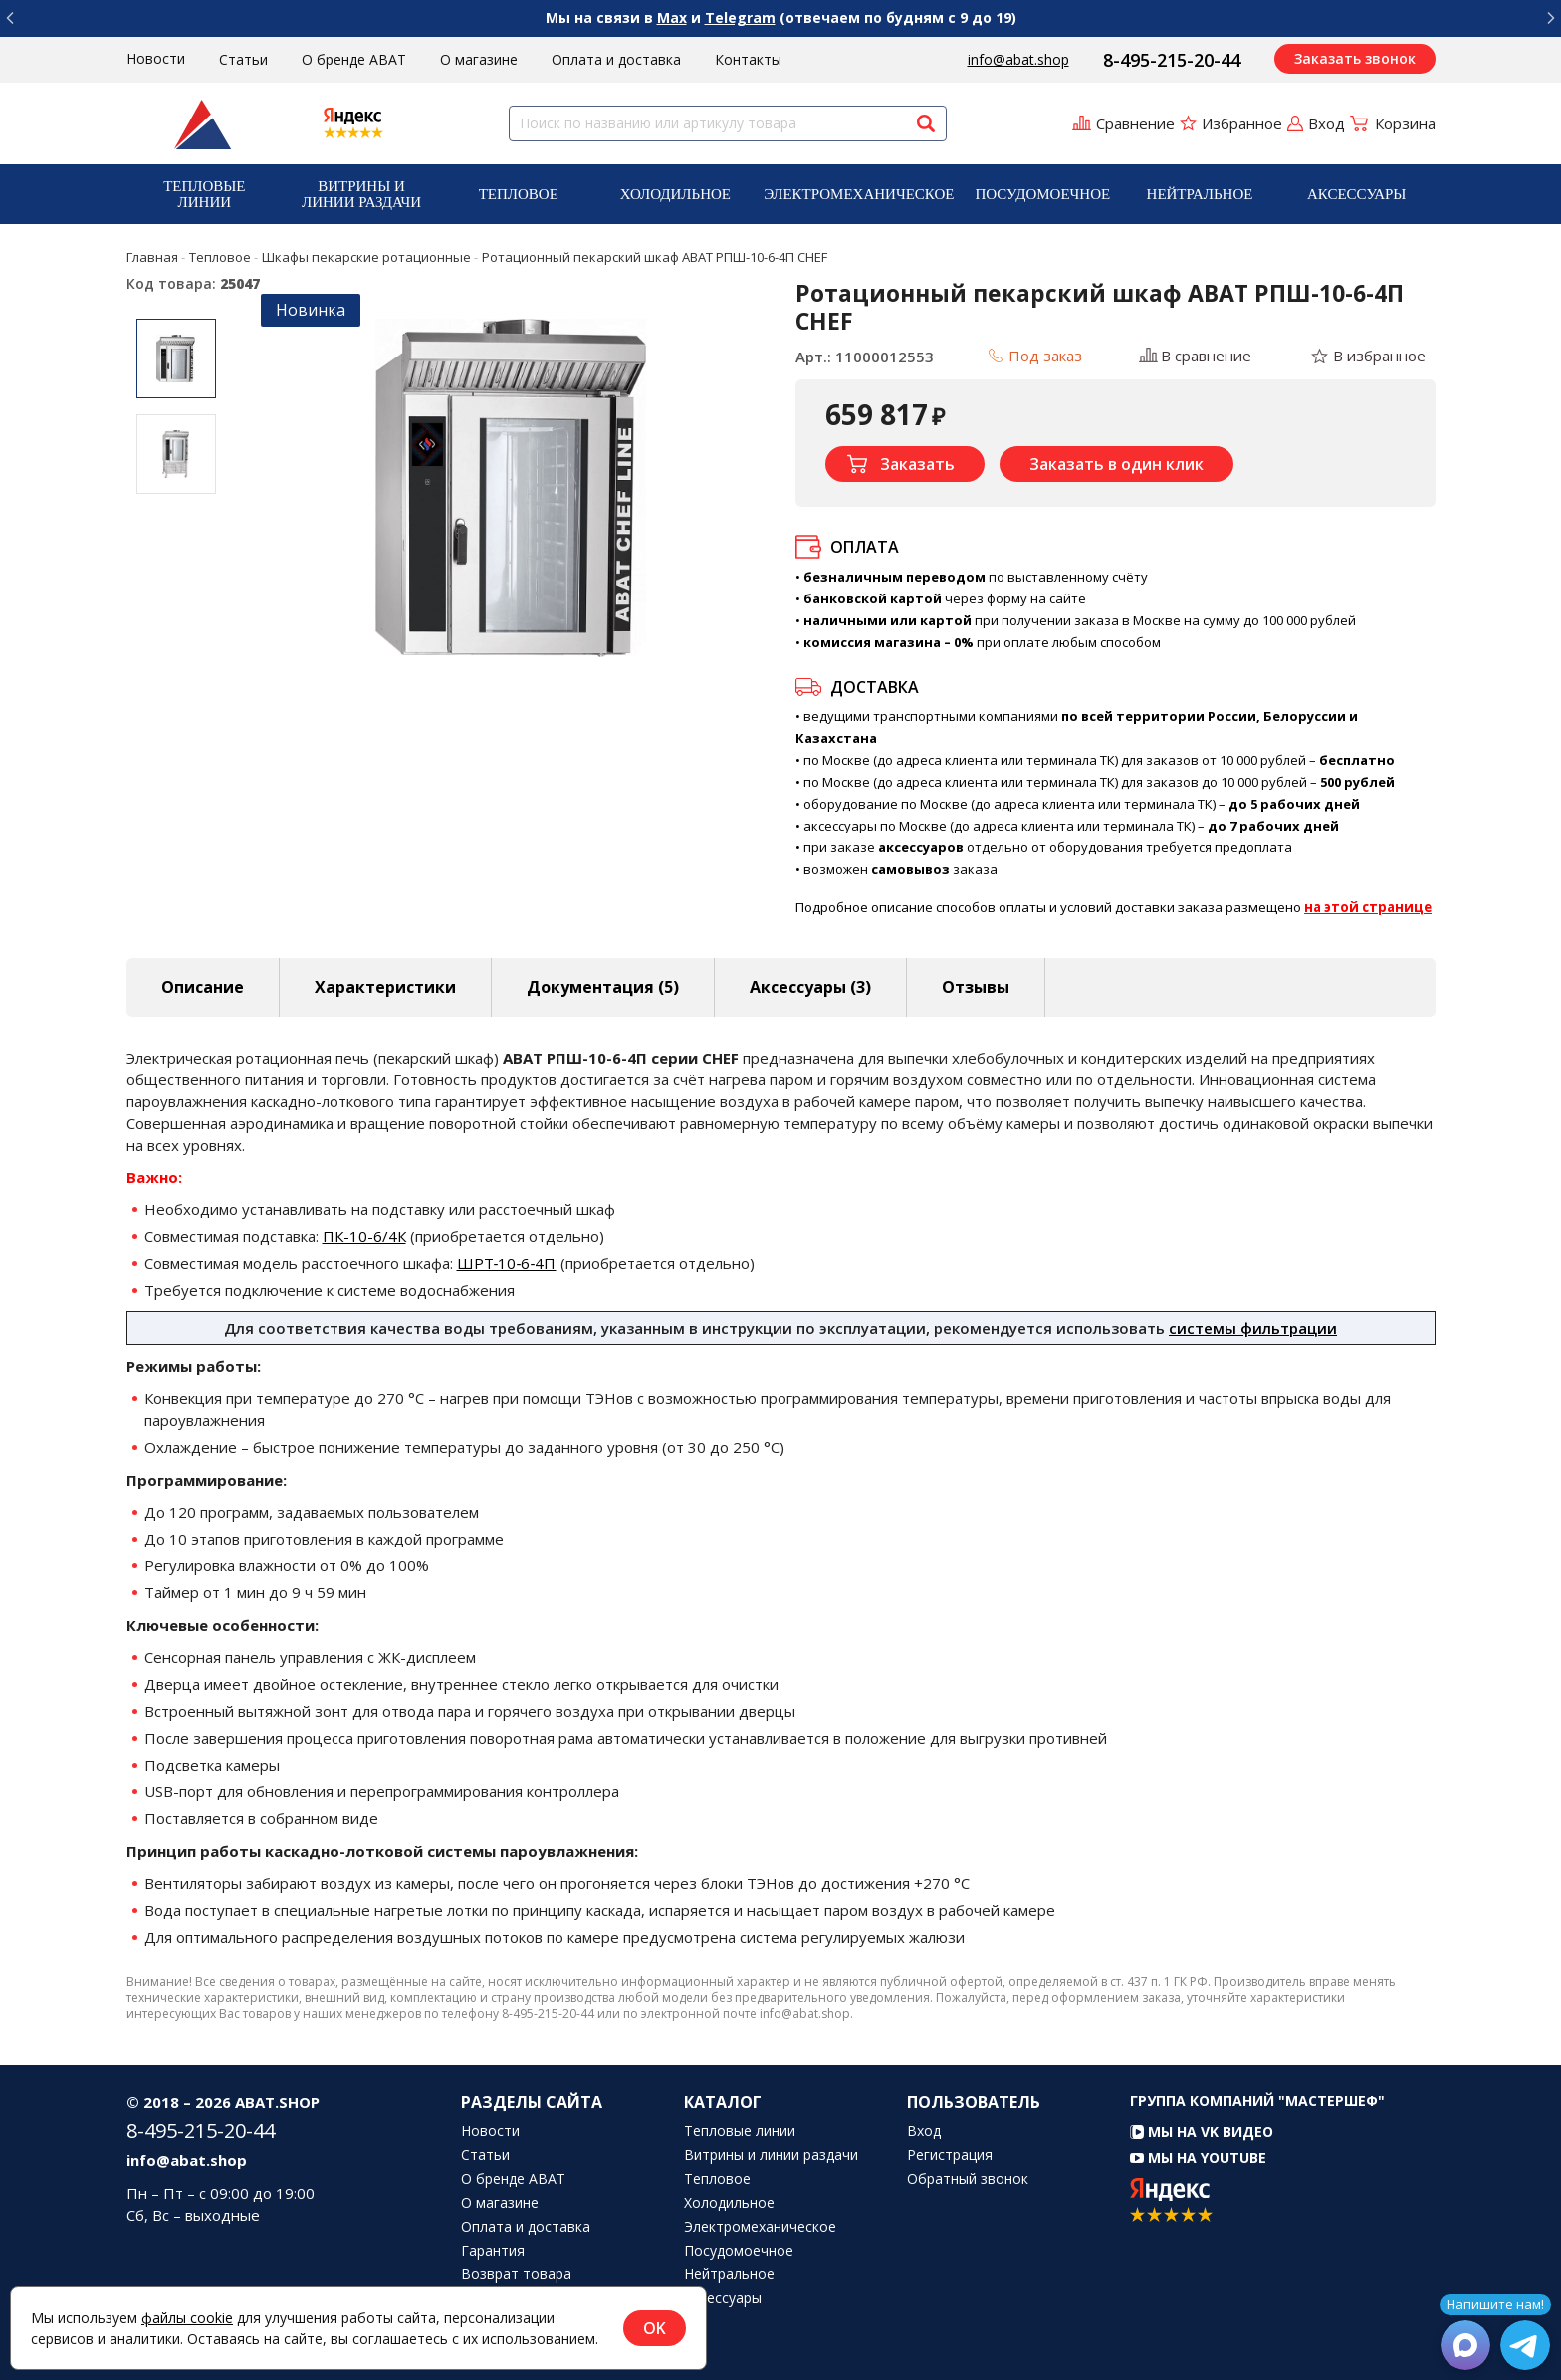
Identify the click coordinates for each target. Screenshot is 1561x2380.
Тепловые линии (204, 194)
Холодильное (675, 194)
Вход (924, 2131)
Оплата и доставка (616, 59)
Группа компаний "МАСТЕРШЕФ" (1257, 2100)
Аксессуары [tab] (810, 987)
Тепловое (518, 194)
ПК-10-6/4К (364, 1236)
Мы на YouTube (1198, 2157)
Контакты (748, 59)
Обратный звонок (967, 2179)
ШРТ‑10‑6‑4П (507, 1263)
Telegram (740, 17)
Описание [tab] (202, 987)
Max (672, 17)
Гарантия (493, 2251)
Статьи (243, 59)
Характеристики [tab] (385, 987)
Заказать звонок (1355, 58)
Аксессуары (1356, 194)
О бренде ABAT (354, 59)
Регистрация (950, 2155)
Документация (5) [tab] (603, 987)
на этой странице (1368, 907)
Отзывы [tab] (975, 987)
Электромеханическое (859, 194)
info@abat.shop (1018, 59)
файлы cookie (187, 2317)
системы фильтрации (1253, 1328)
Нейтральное (1200, 194)
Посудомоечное (1042, 194)
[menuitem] (205, 194)
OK (654, 2328)
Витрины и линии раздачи (361, 194)
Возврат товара (516, 2274)
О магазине (479, 59)
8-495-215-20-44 (1171, 60)
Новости (155, 58)
